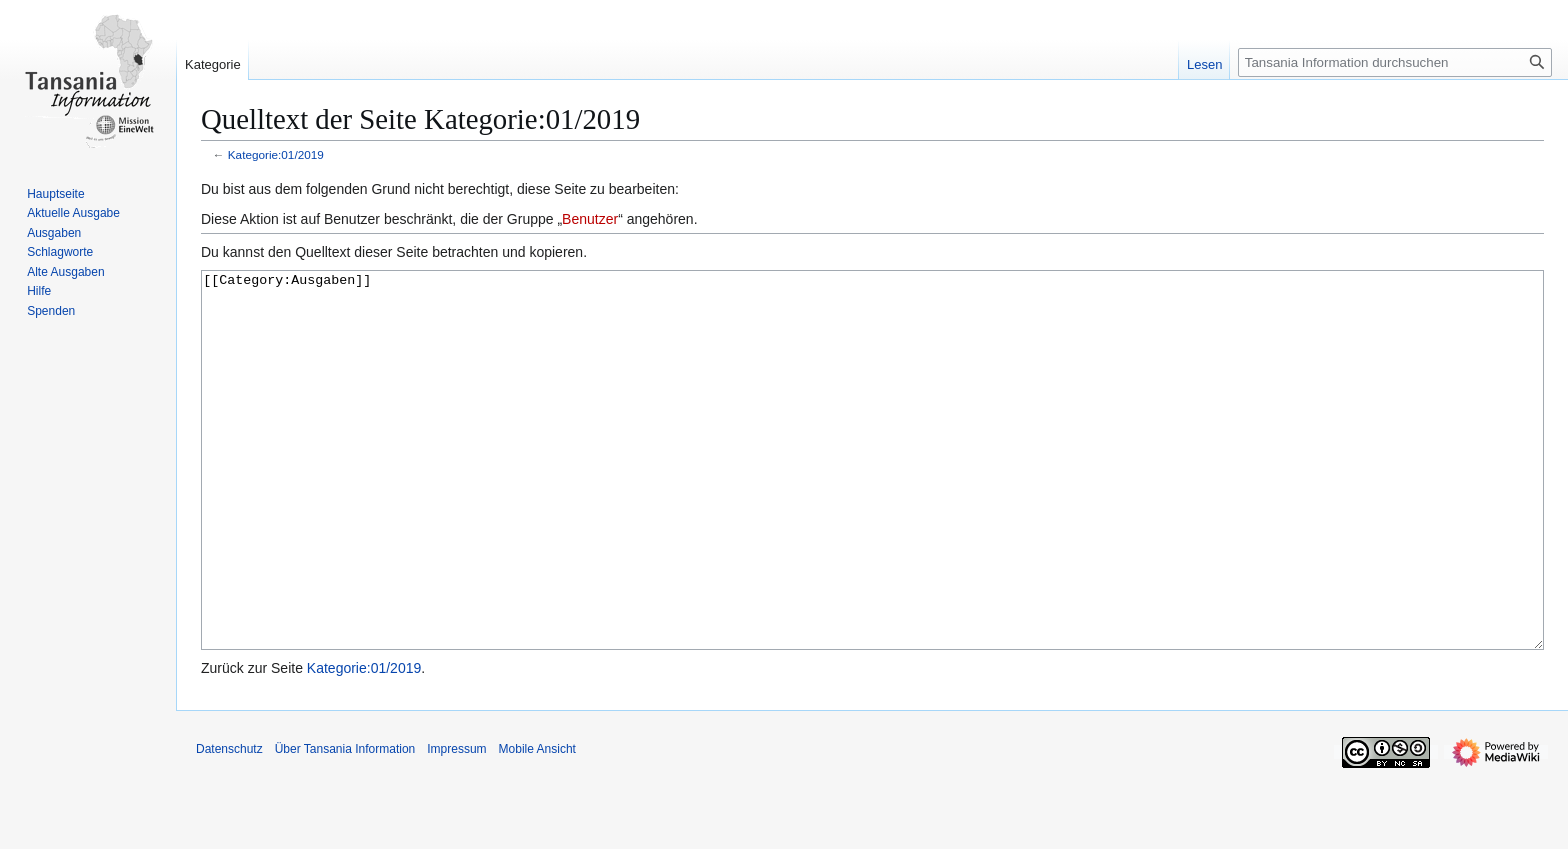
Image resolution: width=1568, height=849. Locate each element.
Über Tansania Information (345, 824)
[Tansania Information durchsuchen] (1395, 62)
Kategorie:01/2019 (276, 154)
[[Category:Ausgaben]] (872, 497)
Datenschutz (229, 824)
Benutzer (590, 219)
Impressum (456, 824)
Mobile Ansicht (537, 824)
